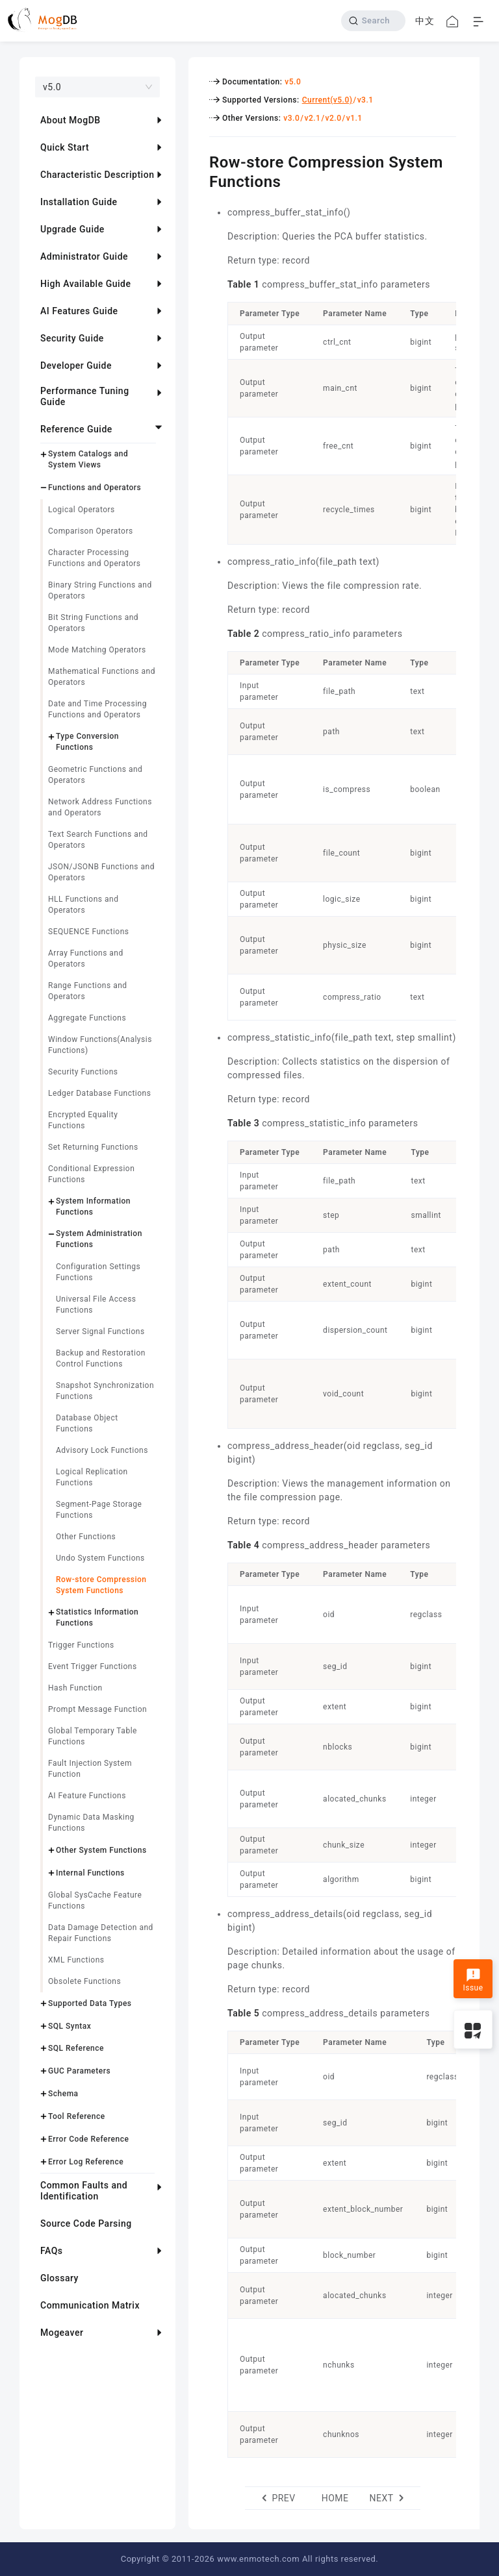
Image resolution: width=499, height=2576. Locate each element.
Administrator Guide (84, 256)
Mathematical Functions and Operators (101, 677)
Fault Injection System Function (90, 1769)
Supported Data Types (90, 2003)
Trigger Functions (81, 1645)
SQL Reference (76, 2048)
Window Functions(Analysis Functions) (100, 1045)
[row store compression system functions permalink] (199, 160)
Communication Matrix (90, 2305)
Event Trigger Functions (92, 1666)
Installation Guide (79, 202)
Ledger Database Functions (99, 1093)
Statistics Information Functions (97, 1617)
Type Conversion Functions (87, 742)
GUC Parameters (79, 2070)
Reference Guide (76, 429)
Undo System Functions (100, 1558)
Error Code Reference (88, 2139)
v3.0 (291, 118)
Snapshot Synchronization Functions (105, 1391)
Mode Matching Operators (97, 649)
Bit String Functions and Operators (93, 623)
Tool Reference (76, 2116)
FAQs (51, 2251)
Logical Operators (81, 509)
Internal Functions (90, 1872)
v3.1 (365, 100)
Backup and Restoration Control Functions (101, 1358)
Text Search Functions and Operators (98, 840)
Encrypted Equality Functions (83, 1120)
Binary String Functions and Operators (100, 590)
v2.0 (334, 118)
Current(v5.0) (327, 100)
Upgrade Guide (72, 229)
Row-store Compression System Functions (101, 1585)
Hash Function (75, 1687)
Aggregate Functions (87, 1017)
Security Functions (83, 1071)
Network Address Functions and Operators (100, 807)
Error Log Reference (85, 2161)
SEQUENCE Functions (88, 931)
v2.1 (312, 118)
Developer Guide (76, 365)
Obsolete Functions (84, 1981)
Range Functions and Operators (87, 991)
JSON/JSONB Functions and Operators (101, 872)
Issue (473, 1980)
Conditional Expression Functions (91, 1174)
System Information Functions (93, 1206)
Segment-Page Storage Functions (99, 1510)
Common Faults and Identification (83, 2190)
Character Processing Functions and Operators (94, 558)
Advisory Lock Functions (102, 1450)
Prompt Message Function (97, 1709)
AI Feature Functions (87, 1795)
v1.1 (354, 118)
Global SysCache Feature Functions (95, 1900)
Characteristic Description (97, 174)
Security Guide (72, 338)
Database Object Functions (87, 1423)
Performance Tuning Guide (84, 396)
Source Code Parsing (86, 2223)
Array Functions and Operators (85, 958)
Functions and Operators (94, 487)
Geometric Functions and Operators (95, 775)
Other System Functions (101, 1850)
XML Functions (76, 1959)
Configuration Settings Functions (98, 1272)
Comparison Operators (90, 531)
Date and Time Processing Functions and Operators (97, 709)
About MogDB (70, 120)
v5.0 (293, 81)
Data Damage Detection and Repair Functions (100, 1933)
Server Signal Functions (100, 1331)
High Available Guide (85, 284)
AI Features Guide (79, 311)
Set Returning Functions (93, 1147)
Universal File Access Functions (96, 1304)
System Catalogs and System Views (88, 459)
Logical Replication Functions (92, 1477)
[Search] (373, 20)
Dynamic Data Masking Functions (91, 1823)
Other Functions (86, 1536)
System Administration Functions (99, 1239)
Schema (63, 2093)
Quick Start (64, 147)
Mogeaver (61, 2332)
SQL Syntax (69, 2026)
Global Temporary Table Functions (92, 1736)
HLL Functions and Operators (83, 905)
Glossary (59, 2278)
